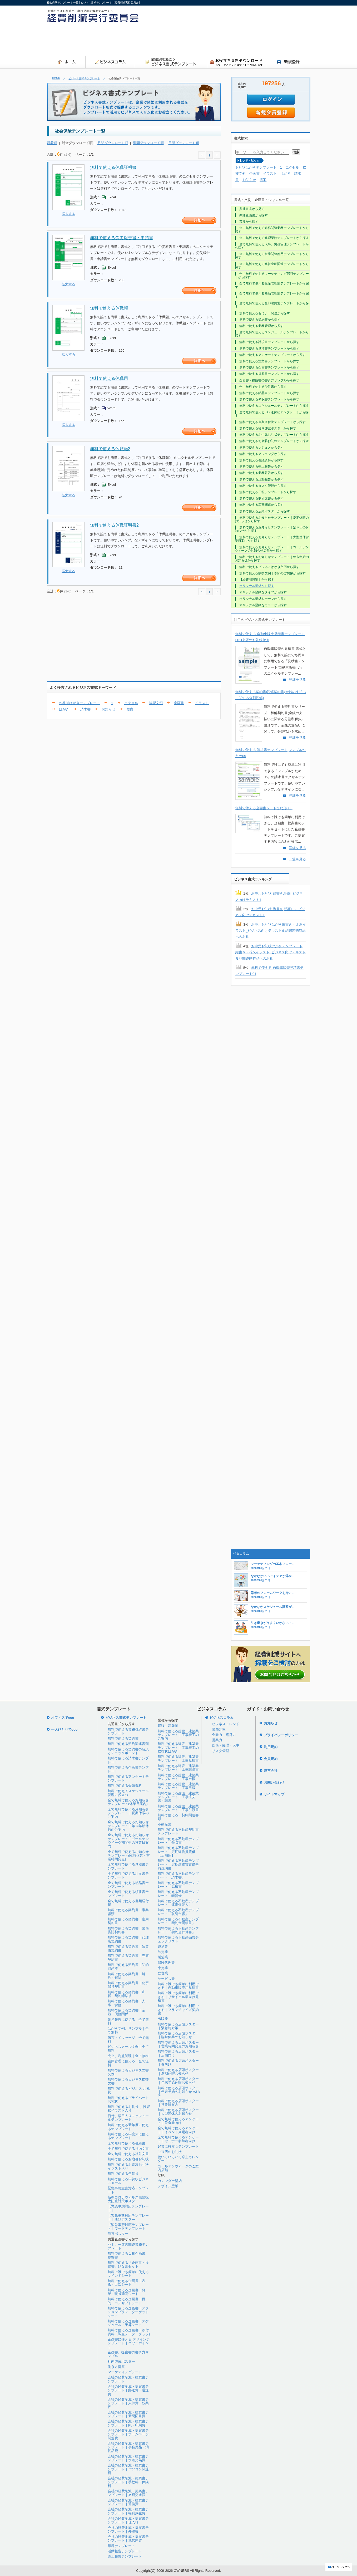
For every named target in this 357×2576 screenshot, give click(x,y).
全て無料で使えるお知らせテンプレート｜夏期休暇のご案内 (128, 1813)
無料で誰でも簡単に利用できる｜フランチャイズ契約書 (178, 2009)
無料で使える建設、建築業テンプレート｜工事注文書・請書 (178, 1797)
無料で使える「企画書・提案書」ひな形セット (128, 2264)
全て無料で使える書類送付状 (128, 1903)
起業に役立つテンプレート (178, 2146)
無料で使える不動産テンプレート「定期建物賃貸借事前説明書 (178, 1864)
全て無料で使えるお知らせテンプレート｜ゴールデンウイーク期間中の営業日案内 (128, 1840)
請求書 (85, 709)
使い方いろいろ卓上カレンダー (178, 2159)
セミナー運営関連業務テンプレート (128, 2246)
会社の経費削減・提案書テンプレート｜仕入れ (128, 2520)
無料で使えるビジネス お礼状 (129, 2090)
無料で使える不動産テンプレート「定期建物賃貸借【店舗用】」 (178, 1851)
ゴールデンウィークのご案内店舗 (178, 2168)
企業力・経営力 (224, 1735)
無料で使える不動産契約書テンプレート (178, 1831)
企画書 (179, 703)
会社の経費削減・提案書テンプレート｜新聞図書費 (128, 2414)
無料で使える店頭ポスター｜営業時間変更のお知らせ (178, 2044)
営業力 (217, 1740)
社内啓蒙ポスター (121, 2361)
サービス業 (166, 1979)
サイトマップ (274, 1794)
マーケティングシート (125, 2372)
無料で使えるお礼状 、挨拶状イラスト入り (129, 2108)
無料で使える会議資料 (125, 1786)
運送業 (163, 1947)
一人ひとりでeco (64, 1729)
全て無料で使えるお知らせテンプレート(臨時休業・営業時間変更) (129, 1855)
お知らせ (108, 709)
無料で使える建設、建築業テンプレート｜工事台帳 (178, 1777)
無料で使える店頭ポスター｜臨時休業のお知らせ (178, 2035)
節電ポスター (118, 2234)
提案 (130, 709)
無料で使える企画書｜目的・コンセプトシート (126, 2301)
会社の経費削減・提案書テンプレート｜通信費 (128, 2502)
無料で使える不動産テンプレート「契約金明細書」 (178, 1921)
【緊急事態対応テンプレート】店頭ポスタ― (128, 2217)
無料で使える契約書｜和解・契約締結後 (126, 1994)
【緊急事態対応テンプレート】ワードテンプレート (128, 2226)
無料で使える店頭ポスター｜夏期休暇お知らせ (178, 2071)
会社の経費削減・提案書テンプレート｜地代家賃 (128, 2538)
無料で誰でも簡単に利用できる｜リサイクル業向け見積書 (178, 1997)
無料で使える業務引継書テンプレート (128, 1731)
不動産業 (164, 1824)
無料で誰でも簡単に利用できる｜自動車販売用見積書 (178, 1986)
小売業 (163, 1968)
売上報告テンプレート (125, 2556)
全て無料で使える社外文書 (128, 2154)
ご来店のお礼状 (170, 2152)
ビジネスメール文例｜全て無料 (128, 2048)
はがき (64, 709)
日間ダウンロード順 (183, 143)
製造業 (163, 1957)
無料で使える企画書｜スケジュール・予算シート (128, 2323)
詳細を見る (297, 679)
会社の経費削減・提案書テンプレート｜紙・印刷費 (128, 2423)
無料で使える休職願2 (110, 448)
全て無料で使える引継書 (126, 2143)
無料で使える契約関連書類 (128, 1744)
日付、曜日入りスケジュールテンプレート (128, 2118)
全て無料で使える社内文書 (128, 2149)
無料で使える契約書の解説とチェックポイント (128, 1751)
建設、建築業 (168, 1726)
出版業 (163, 2019)
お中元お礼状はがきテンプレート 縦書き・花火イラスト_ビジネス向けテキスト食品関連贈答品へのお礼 (270, 952)
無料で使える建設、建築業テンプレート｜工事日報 (178, 1786)
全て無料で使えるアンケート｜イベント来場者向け (178, 2130)
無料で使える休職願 (109, 308)
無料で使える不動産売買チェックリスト (178, 1939)
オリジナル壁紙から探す (256, 586)
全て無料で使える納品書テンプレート (128, 1884)
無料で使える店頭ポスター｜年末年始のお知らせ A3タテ (179, 2092)
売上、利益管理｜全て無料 (128, 2056)
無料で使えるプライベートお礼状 (128, 2099)
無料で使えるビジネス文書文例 (128, 2072)
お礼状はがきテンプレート (79, 703)
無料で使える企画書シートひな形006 (263, 808)
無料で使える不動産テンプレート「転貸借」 (178, 1893)
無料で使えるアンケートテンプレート (128, 1778)
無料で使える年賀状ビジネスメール (128, 2181)
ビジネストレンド (225, 1724)
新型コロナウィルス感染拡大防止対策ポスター (128, 2199)
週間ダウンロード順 (148, 143)
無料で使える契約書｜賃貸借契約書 (128, 1948)
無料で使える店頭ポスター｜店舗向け (178, 2053)
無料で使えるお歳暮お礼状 (128, 2159)
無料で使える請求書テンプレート (128, 1760)
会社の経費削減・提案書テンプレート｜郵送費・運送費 (128, 2390)
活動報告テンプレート (125, 2551)
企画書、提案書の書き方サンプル (128, 2354)
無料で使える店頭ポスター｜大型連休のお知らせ (178, 2112)
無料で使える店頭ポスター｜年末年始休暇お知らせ (178, 2080)
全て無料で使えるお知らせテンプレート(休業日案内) (128, 1802)
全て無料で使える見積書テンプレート (128, 1866)
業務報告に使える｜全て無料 (128, 2021)
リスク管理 (220, 1751)
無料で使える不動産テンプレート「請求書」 (178, 1875)
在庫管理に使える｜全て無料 (128, 2063)
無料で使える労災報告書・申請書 (121, 237)
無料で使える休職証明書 (113, 167)
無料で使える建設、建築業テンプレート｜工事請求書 (178, 1768)
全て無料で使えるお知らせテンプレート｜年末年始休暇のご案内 (128, 1826)
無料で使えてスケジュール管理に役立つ (128, 1793)
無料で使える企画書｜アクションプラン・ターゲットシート (128, 2312)
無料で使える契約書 (123, 1738)
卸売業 (163, 1952)
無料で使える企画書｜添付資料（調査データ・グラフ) (129, 2332)
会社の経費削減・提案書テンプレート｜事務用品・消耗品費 (128, 2447)
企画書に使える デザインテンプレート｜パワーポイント (129, 2343)
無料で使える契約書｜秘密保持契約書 (128, 1985)
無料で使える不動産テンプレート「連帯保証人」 (178, 1903)
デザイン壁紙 (168, 2186)
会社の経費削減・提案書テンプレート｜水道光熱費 (128, 2458)
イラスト (202, 703)
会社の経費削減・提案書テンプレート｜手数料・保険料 (128, 2482)
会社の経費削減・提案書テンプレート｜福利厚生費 (128, 2511)
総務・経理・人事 (225, 1745)
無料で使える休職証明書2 (114, 525)
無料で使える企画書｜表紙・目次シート (126, 2282)
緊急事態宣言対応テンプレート (128, 2190)
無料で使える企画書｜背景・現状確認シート (126, 2292)
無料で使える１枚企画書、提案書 (128, 2255)
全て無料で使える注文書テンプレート (128, 1875)
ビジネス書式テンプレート (84, 78)
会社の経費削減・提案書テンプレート (128, 2379)
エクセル (131, 703)
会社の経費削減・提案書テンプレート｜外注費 (128, 2529)
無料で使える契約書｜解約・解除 (126, 1976)
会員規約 (270, 1759)
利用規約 (270, 1747)
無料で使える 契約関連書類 (178, 1817)
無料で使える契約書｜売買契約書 (128, 1957)
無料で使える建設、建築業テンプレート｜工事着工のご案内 (178, 1735)
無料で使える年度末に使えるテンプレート (128, 2136)
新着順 (52, 143)
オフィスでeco (62, 1718)
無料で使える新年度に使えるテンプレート (128, 2127)
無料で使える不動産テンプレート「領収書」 (178, 1840)
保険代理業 (166, 1963)
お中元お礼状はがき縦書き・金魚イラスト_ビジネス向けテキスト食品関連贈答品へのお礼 (270, 931)
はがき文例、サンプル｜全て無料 (128, 2030)
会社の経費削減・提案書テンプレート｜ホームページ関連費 (128, 2434)
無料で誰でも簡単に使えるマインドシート (128, 2274)
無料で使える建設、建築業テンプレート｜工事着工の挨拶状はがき (178, 1747)
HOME (56, 78)
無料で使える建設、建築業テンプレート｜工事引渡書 (178, 1808)
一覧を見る (297, 859)
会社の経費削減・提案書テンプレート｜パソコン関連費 (128, 2469)
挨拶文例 (156, 703)
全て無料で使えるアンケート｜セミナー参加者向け (178, 2139)
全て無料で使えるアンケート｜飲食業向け (178, 2121)
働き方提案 (116, 2367)
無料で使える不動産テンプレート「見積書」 (178, 1884)
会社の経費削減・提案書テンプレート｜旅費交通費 (128, 2493)
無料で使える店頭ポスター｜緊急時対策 (178, 2026)
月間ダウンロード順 (112, 143)
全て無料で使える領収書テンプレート (128, 1893)
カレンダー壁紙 (170, 2181)
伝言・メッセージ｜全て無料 (128, 2039)
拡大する (68, 214)
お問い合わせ (274, 1782)
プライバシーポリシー (281, 1735)
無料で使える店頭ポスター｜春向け (178, 2062)
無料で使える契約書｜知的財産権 (128, 1966)
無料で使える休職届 (109, 378)
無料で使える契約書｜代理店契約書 (128, 1939)
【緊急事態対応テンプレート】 (128, 2208)
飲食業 (163, 1973)
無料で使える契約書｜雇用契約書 (128, 1921)
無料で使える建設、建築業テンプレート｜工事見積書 (178, 1758)
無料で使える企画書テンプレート (128, 1769)
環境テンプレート (121, 2546)
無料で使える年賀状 (123, 2174)
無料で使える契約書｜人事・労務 (126, 2003)
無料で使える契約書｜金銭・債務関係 (126, 2012)
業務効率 (219, 1729)
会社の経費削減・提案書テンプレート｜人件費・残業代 (128, 2403)
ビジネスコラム (222, 1718)
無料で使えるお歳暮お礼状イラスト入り (128, 2166)
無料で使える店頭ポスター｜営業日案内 (178, 2103)
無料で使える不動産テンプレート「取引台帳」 (178, 1912)
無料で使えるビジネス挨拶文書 (128, 2081)
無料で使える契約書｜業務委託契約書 (128, 1930)
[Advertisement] (214, 41)
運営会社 (270, 1771)
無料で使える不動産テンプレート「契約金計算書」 (178, 1930)
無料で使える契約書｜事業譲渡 (128, 1912)
